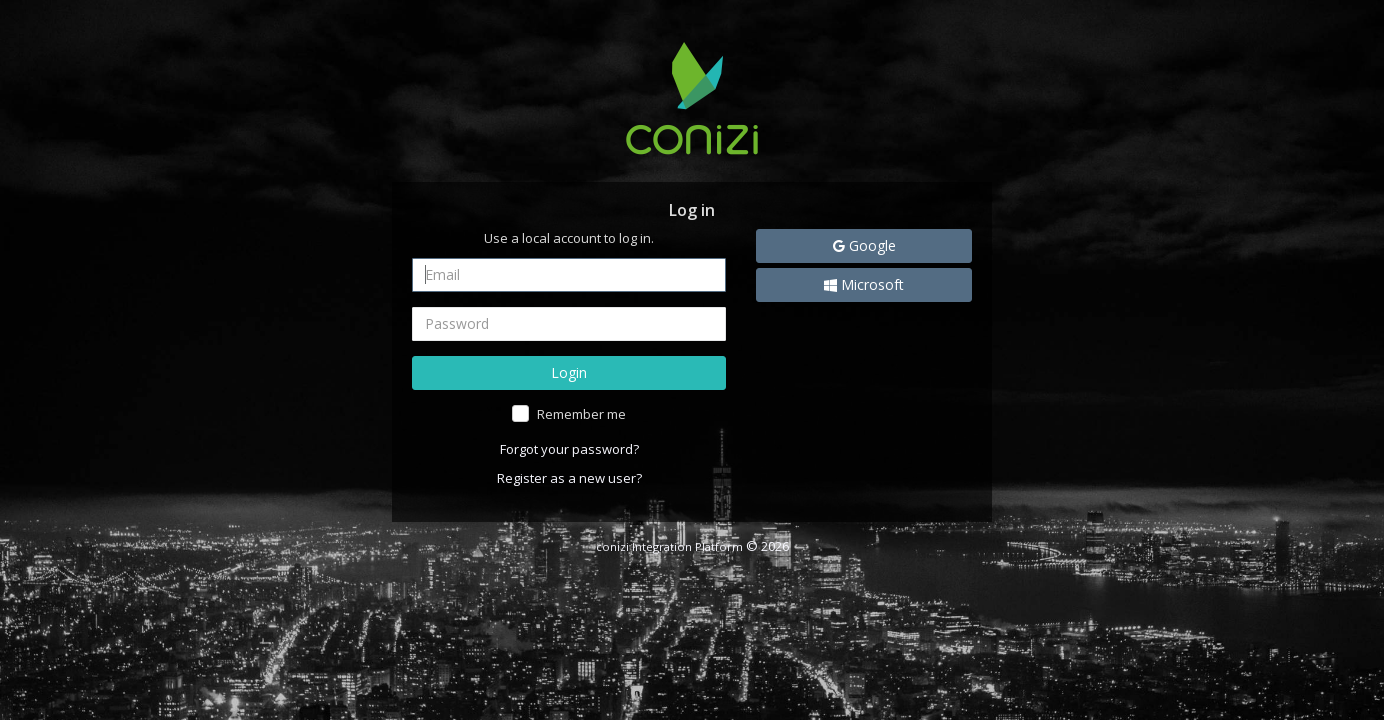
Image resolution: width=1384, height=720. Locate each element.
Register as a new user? (569, 478)
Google (864, 245)
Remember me (581, 414)
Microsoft (864, 284)
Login (569, 372)
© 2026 (692, 546)
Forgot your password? (569, 449)
